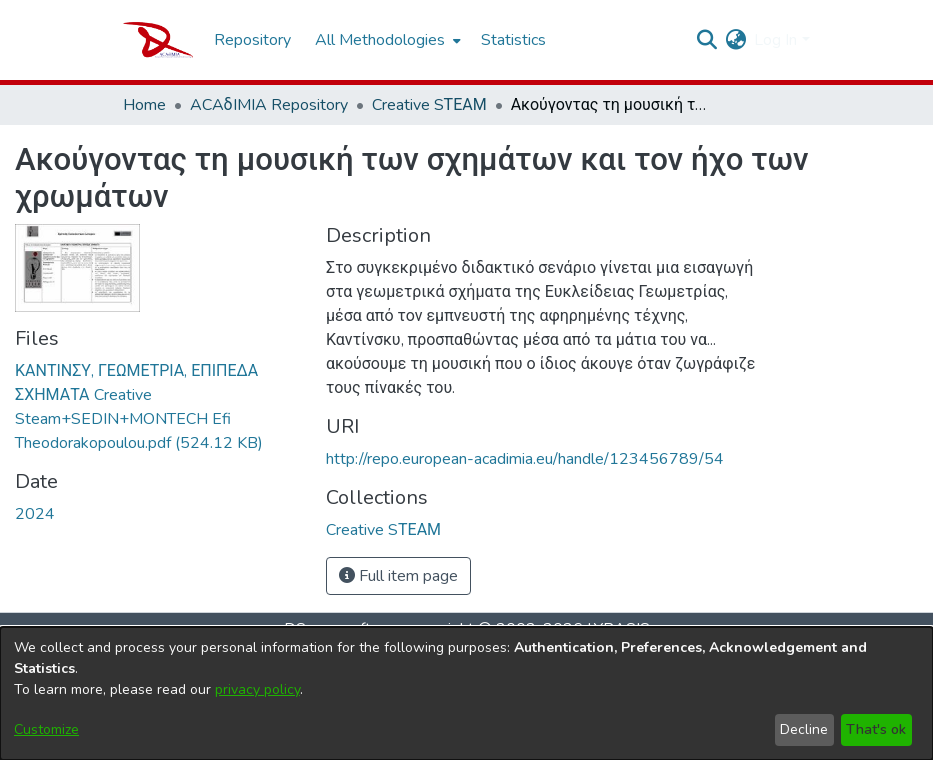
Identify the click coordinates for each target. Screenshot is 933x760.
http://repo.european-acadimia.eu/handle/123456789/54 (525, 459)
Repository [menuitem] (252, 40)
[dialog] (466, 693)
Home (144, 105)
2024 (35, 514)
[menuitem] (386, 40)
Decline (804, 729)
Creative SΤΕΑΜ (429, 105)
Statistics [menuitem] (513, 40)
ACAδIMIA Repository (269, 105)
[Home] (158, 40)
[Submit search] (706, 40)
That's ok (876, 729)
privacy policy (257, 689)
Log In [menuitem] (775, 40)
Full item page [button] (398, 576)
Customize (46, 729)
